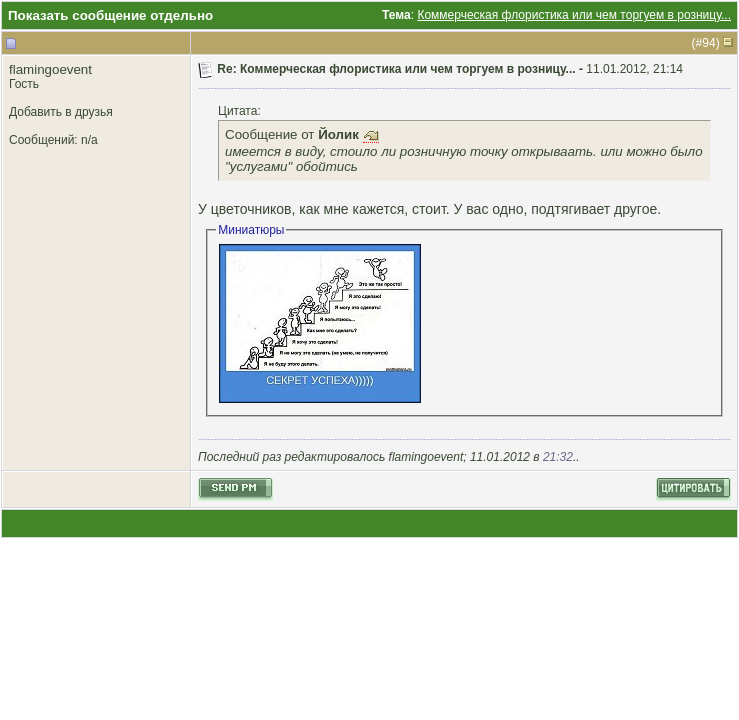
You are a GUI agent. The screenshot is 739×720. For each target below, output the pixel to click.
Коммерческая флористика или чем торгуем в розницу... (574, 15)
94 (708, 43)
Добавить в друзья (61, 112)
